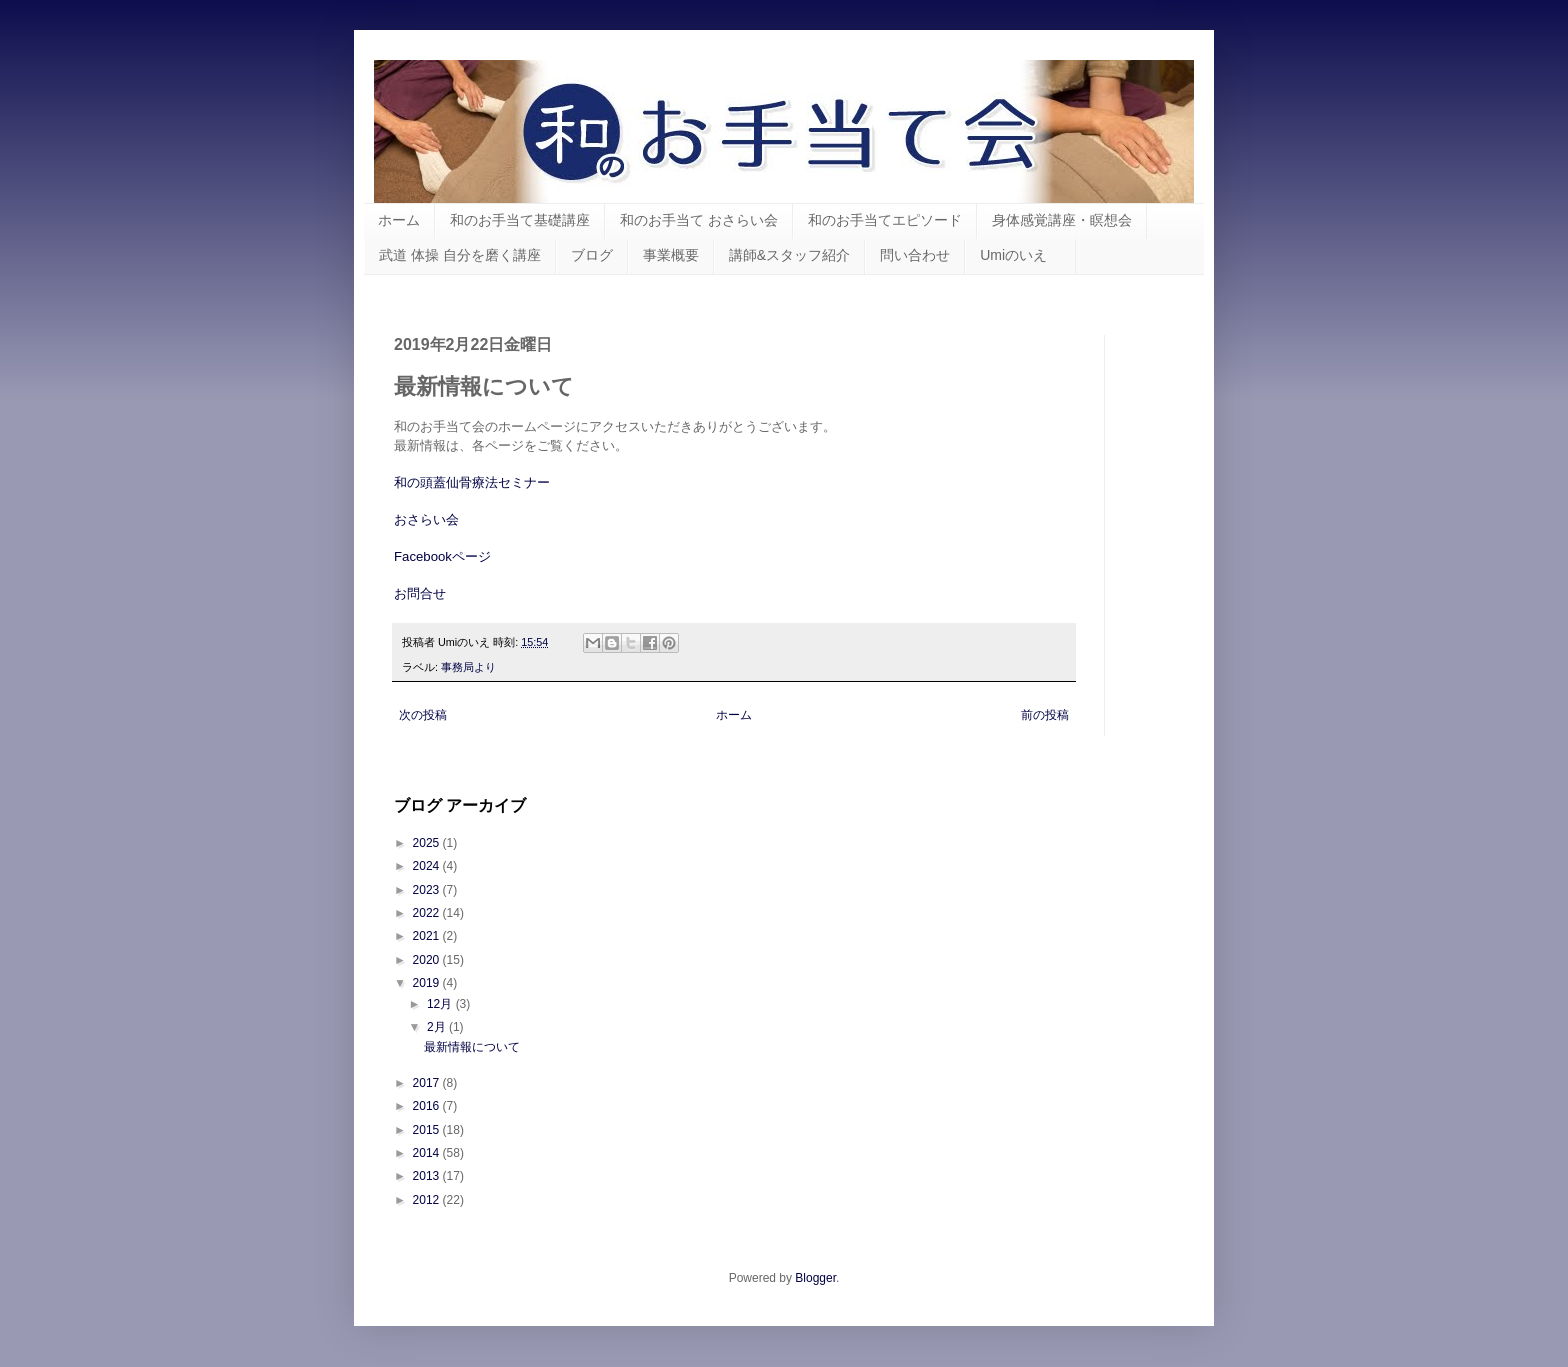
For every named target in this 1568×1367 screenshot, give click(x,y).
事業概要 (671, 255)
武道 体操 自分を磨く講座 (460, 255)
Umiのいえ (1020, 255)
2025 (428, 843)
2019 (428, 983)
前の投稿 (1045, 715)
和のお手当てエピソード (885, 220)
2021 (428, 936)
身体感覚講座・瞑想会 (1062, 220)
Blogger (815, 1278)
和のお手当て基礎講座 (520, 220)
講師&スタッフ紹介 (789, 255)
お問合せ (420, 593)
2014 (428, 1153)
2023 (428, 890)
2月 (438, 1027)
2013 (428, 1176)
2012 (428, 1200)
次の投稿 (423, 715)
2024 (428, 866)
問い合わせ (915, 255)
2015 (428, 1130)
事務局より (468, 667)
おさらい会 (426, 519)
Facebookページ (442, 556)
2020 (428, 960)
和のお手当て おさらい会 (699, 220)
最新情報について (472, 1047)
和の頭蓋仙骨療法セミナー (472, 482)
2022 (428, 913)
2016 (428, 1106)
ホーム (399, 220)
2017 (428, 1083)
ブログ (592, 255)
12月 (441, 1004)
